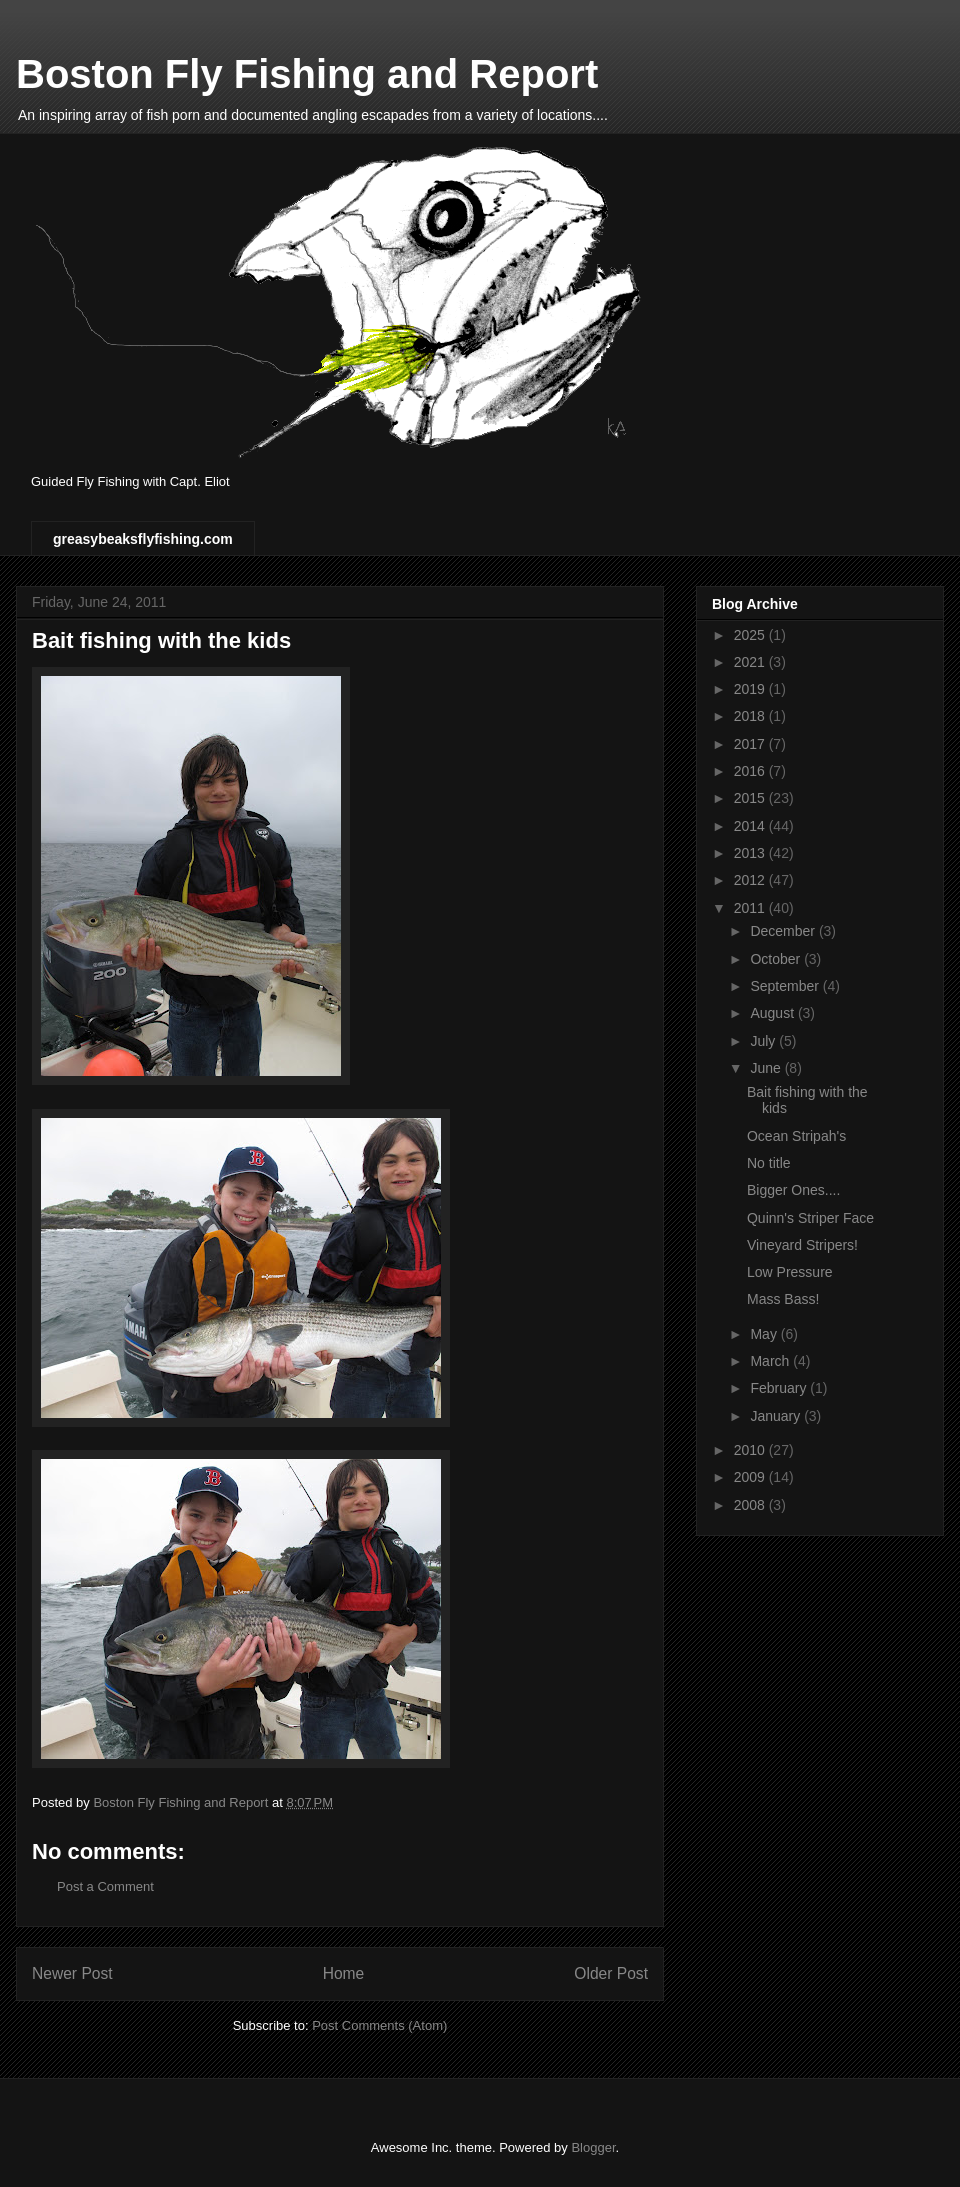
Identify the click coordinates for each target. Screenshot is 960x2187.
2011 (751, 908)
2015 (751, 798)
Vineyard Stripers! (802, 1245)
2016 (751, 771)
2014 (751, 826)
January (777, 1416)
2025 (751, 635)
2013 (751, 853)
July (764, 1041)
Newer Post (72, 1973)
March (771, 1361)
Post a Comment (105, 1886)
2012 (751, 880)
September (786, 986)
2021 (751, 662)
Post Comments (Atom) (379, 2025)
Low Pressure (790, 1272)
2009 (751, 1477)
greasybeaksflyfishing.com (143, 539)
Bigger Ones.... (793, 1190)
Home (344, 1973)
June (767, 1068)
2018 (751, 716)
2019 (751, 689)
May (765, 1334)
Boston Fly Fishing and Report (307, 74)
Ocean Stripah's (796, 1136)
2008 (751, 1505)
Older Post (611, 1973)
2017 (751, 744)
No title (769, 1163)
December (784, 931)
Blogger (593, 2147)
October (777, 959)
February (780, 1388)
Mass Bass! (783, 1299)
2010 (751, 1450)
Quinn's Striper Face (810, 1218)
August (773, 1013)
